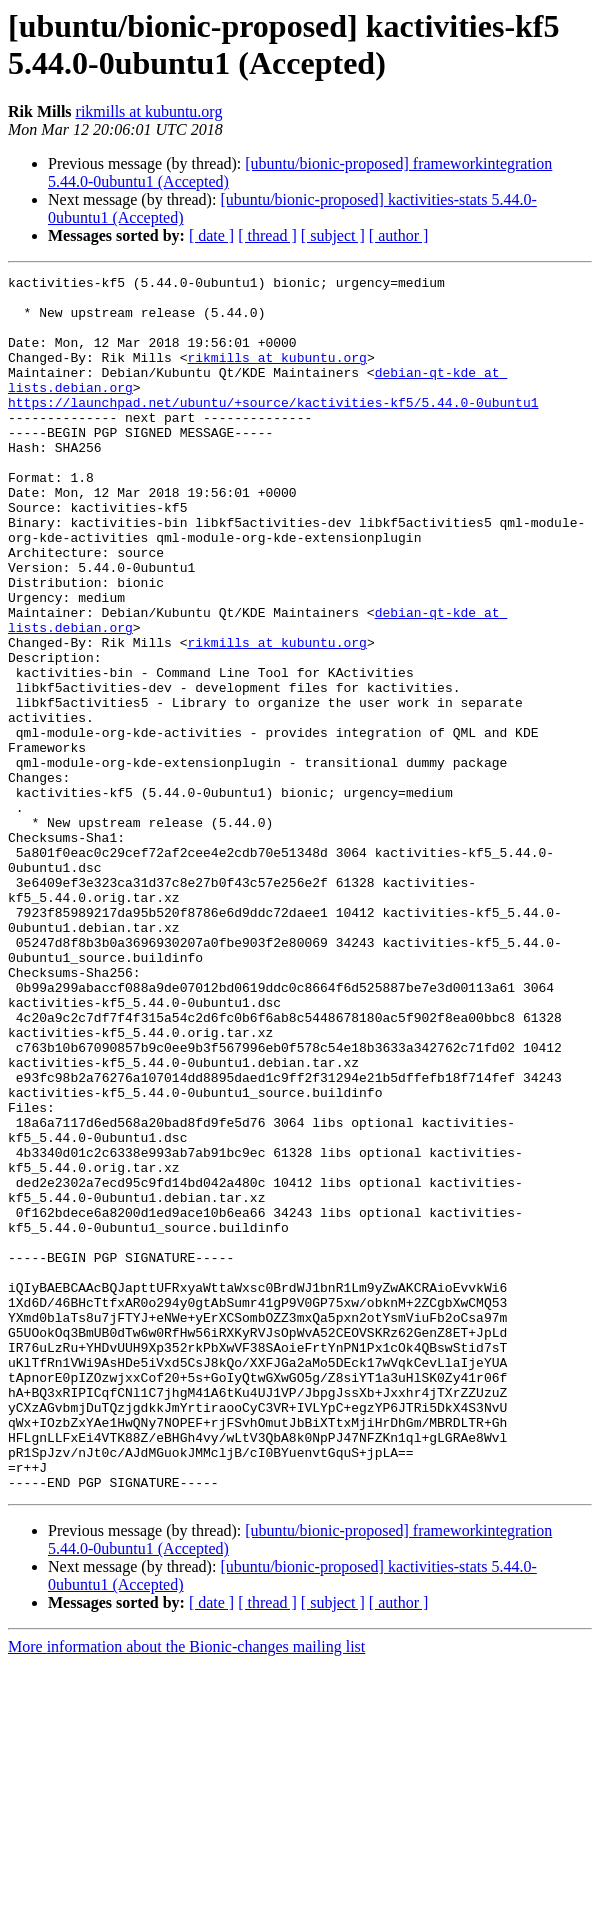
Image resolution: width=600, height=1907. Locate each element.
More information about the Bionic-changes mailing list (186, 1889)
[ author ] (399, 235)
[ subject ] (333, 235)
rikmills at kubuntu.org (149, 111)
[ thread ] (267, 235)
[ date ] (211, 235)
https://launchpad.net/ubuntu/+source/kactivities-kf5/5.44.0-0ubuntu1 (273, 429)
